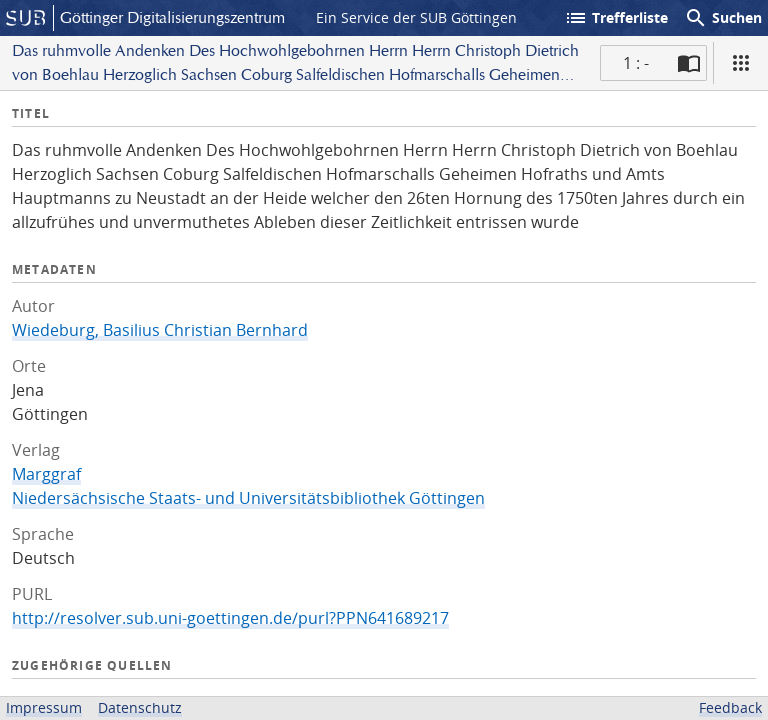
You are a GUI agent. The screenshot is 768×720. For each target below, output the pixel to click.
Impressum (44, 707)
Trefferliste (616, 18)
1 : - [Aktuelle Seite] (636, 63)
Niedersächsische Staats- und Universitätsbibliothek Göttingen (248, 498)
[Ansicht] (741, 63)
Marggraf (46, 474)
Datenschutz (140, 707)
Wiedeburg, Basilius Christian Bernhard (160, 330)
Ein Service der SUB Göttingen (416, 17)
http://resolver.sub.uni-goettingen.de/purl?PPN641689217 (230, 618)
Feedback (730, 707)
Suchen (723, 18)
